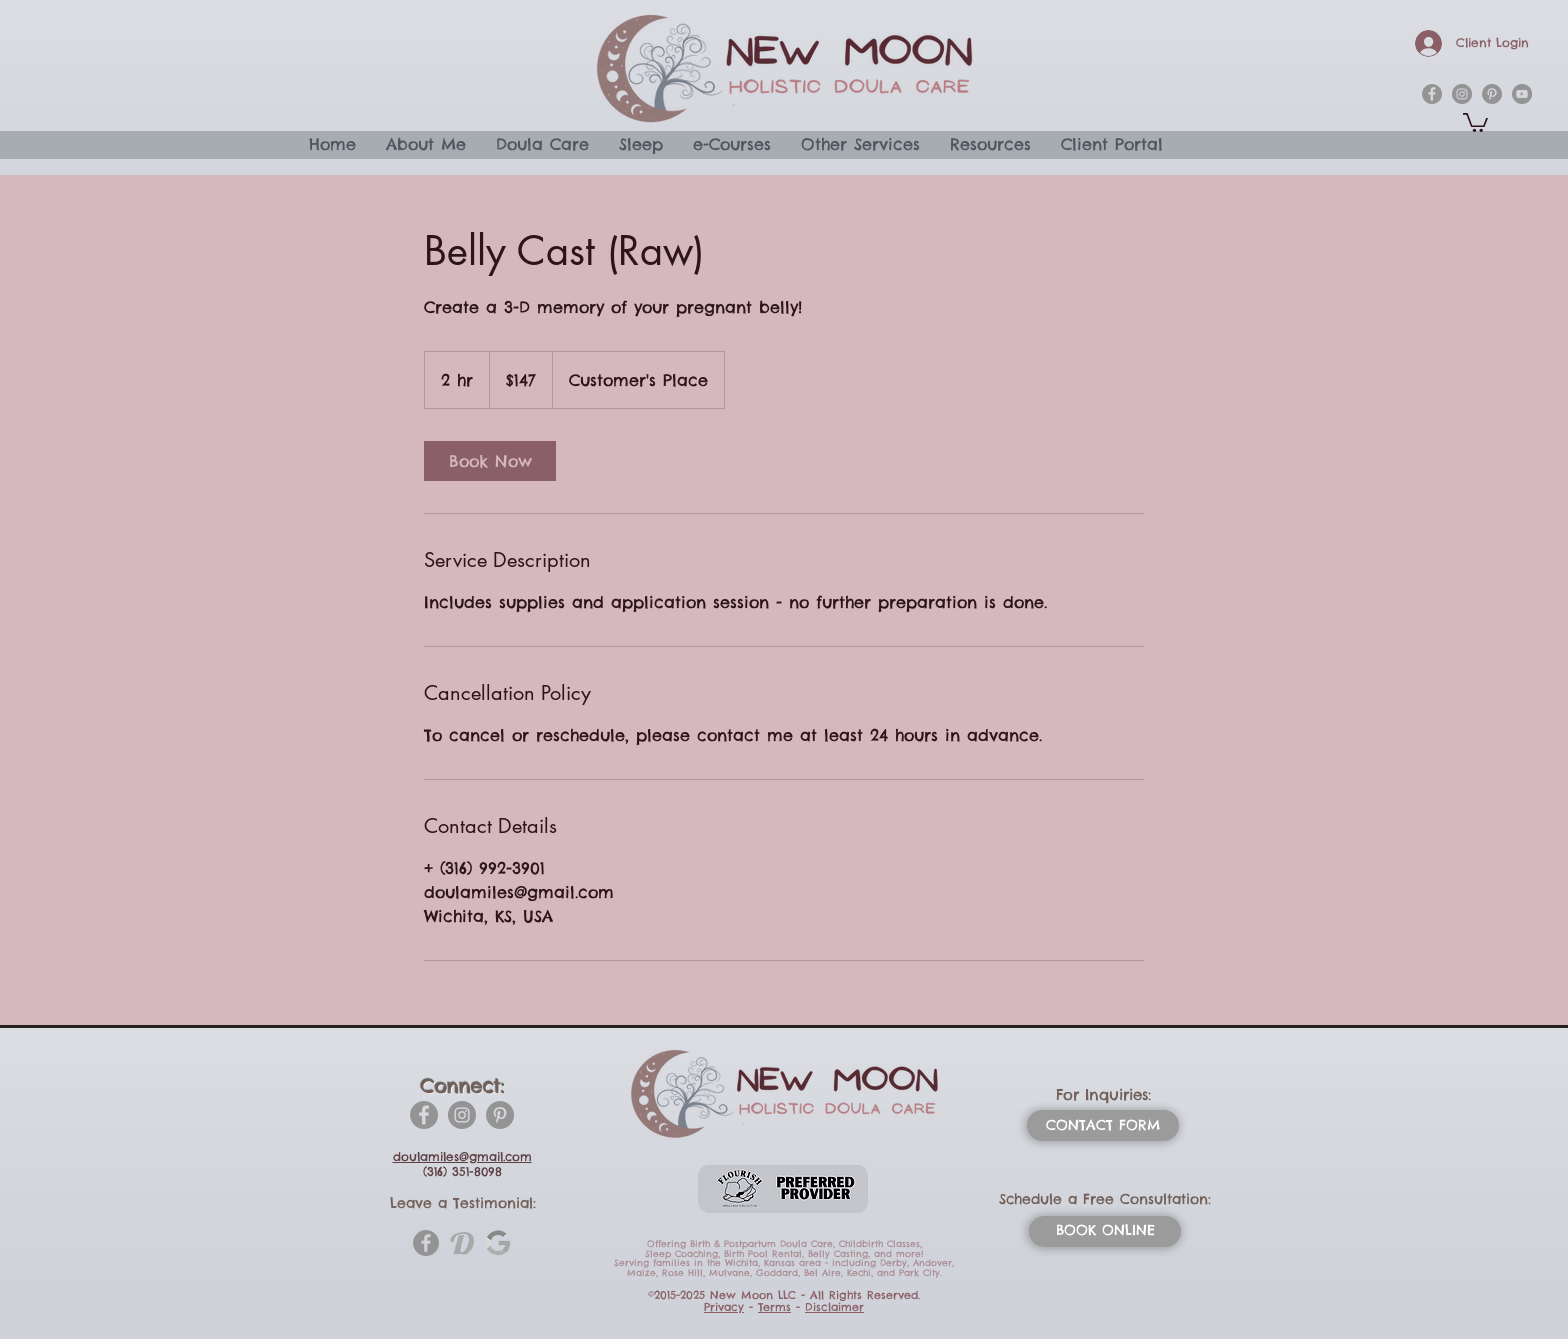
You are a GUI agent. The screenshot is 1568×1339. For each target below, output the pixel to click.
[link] (490, 461)
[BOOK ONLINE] (1105, 1231)
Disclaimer (834, 1307)
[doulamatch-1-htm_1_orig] (462, 1243)
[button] (1475, 121)
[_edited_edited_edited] (498, 1243)
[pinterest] (1492, 94)
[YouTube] (1522, 94)
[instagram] (1462, 94)
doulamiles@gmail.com (462, 1156)
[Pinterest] (500, 1115)
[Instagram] (462, 1115)
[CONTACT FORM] (1103, 1125)
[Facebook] (424, 1115)
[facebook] (1432, 94)
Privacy (724, 1307)
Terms (774, 1307)
